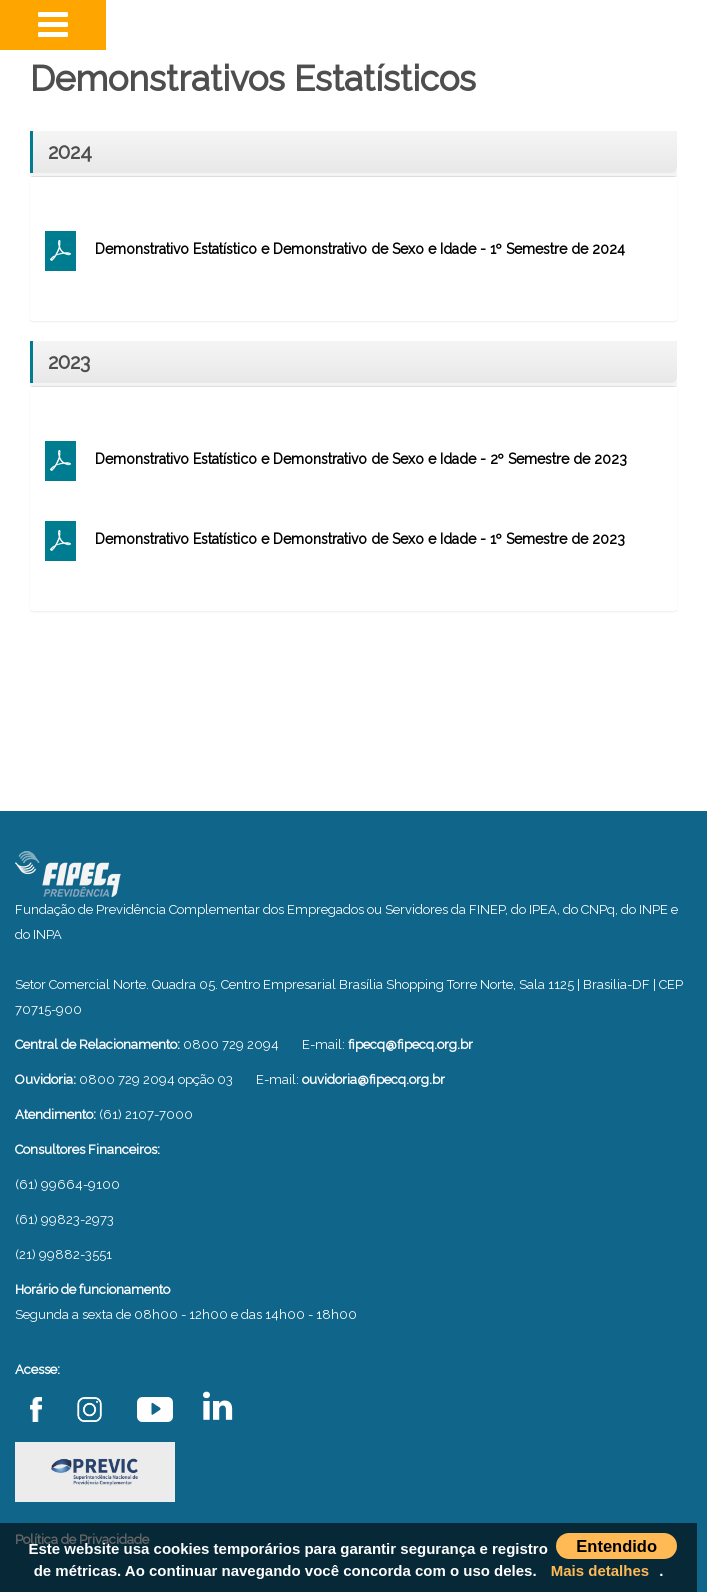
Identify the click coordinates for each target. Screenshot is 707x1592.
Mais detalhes (600, 1570)
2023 (69, 362)
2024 (70, 152)
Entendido (616, 1546)
